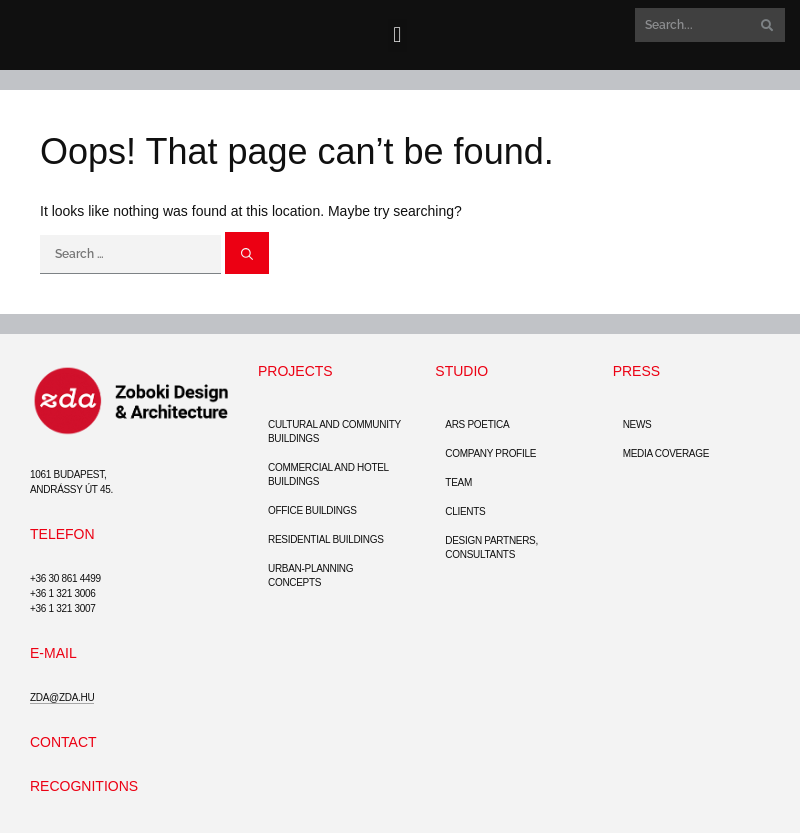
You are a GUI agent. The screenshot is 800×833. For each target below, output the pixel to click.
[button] (397, 35)
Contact (63, 742)
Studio (461, 371)
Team (458, 482)
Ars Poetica (477, 424)
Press (636, 371)
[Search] (765, 25)
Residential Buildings (326, 539)
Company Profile (490, 453)
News (637, 424)
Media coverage (666, 453)
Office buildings (312, 510)
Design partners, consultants (491, 547)
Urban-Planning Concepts (310, 575)
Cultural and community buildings (334, 431)
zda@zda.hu (62, 697)
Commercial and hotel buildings (328, 474)
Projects (295, 371)
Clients (465, 511)
